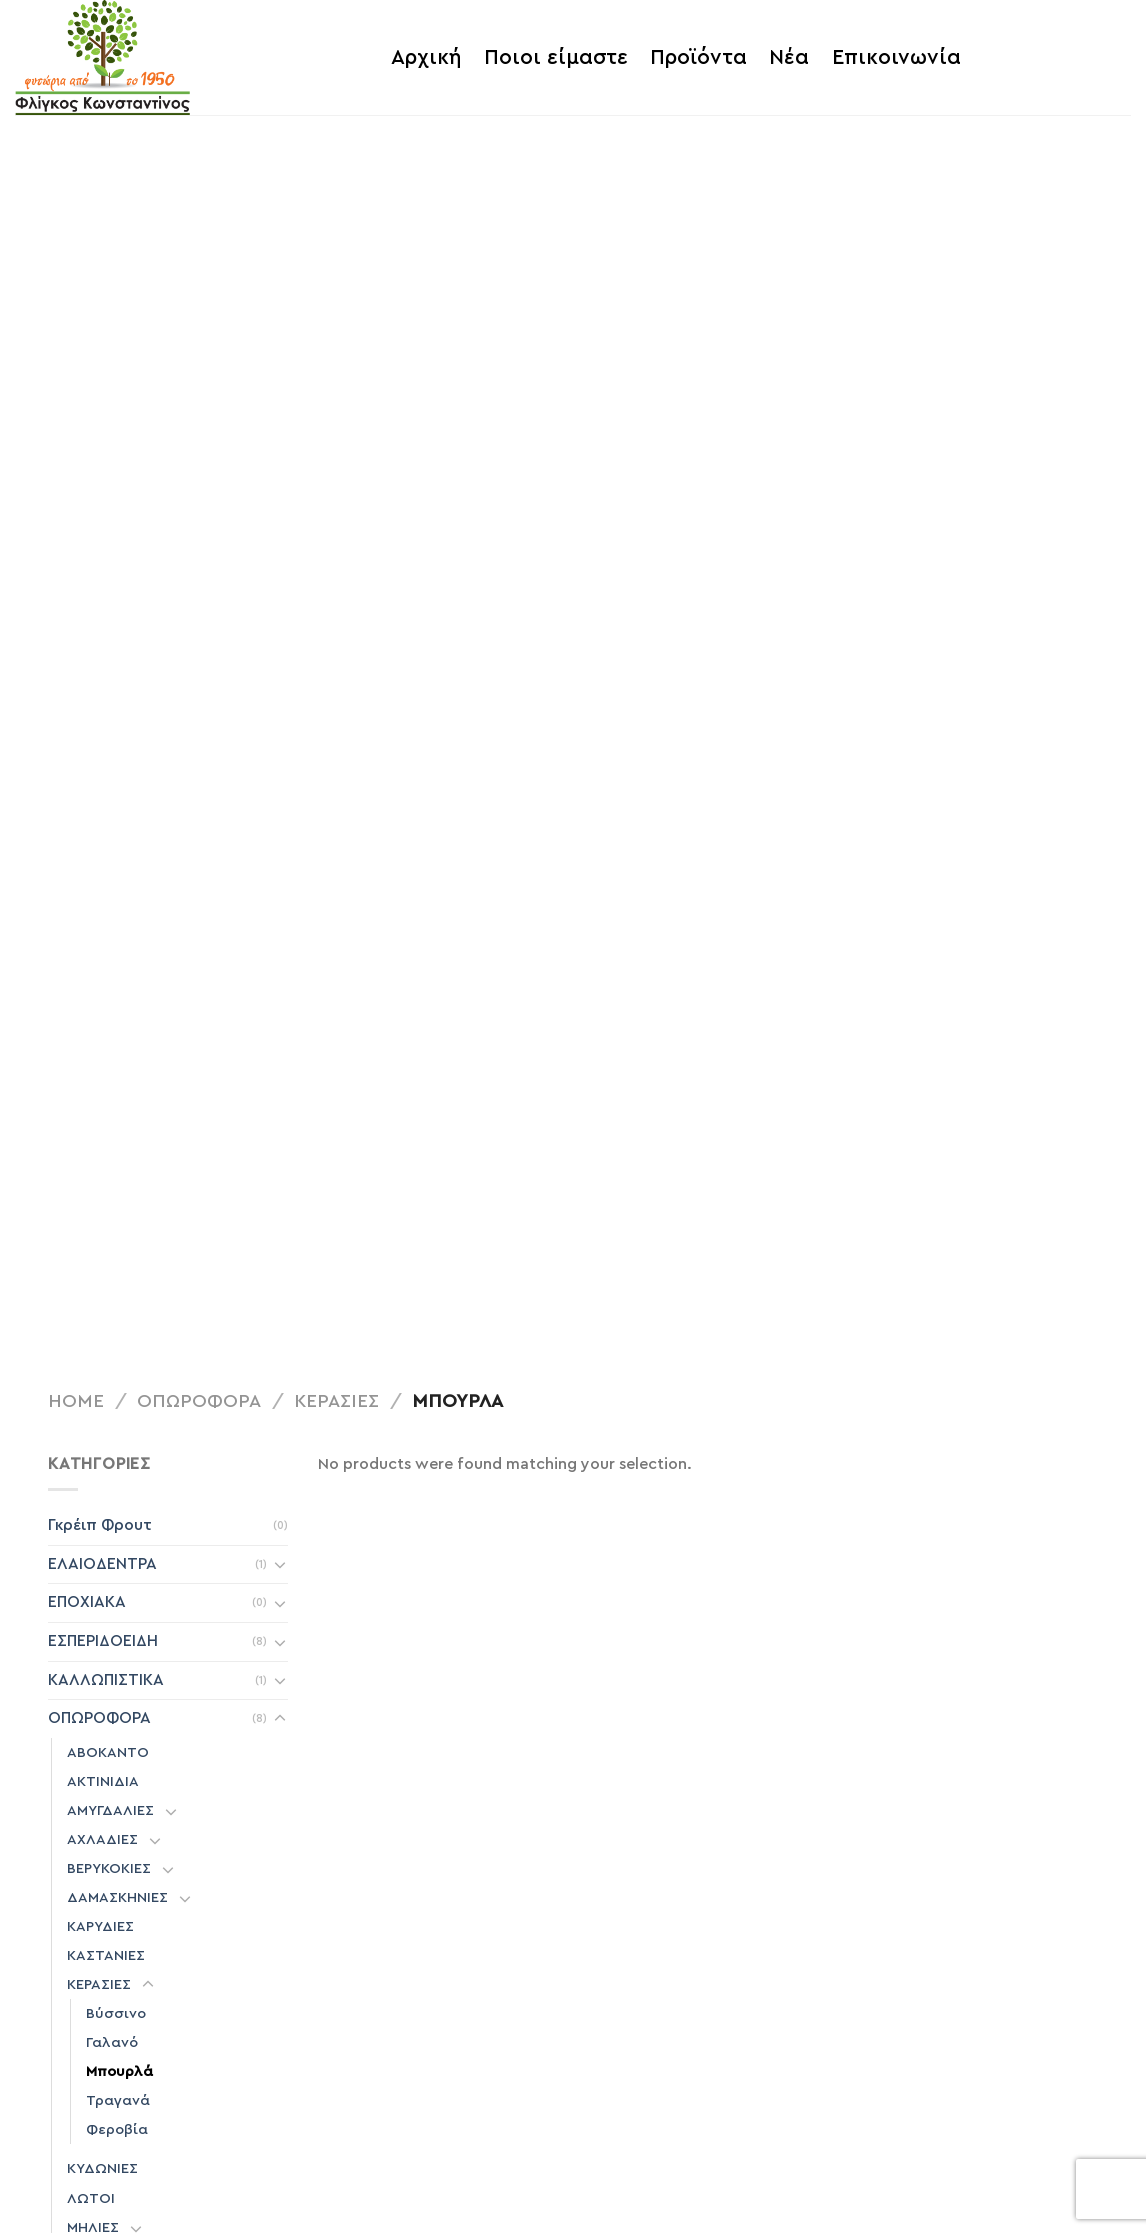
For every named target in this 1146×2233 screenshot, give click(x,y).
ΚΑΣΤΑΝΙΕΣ (106, 1955)
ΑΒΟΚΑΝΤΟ (108, 1752)
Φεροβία (117, 2129)
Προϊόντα (698, 57)
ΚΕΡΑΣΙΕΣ (336, 1401)
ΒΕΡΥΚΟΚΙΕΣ (109, 1868)
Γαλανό (112, 2042)
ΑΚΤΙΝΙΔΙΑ (103, 1781)
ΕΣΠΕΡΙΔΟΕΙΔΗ (103, 1641)
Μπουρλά (119, 2071)
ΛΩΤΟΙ (91, 2198)
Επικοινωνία (896, 57)
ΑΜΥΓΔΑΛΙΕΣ (110, 1810)
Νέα (789, 57)
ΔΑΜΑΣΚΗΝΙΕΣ (117, 1897)
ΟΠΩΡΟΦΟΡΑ (199, 1401)
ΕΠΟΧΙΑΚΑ (87, 1602)
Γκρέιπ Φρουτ (100, 1525)
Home (76, 1401)
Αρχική (426, 57)
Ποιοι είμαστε (556, 57)
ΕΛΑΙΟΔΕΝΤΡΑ (102, 1564)
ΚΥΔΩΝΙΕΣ (102, 2168)
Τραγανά (118, 2100)
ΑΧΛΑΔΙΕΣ (102, 1839)
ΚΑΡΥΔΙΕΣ (100, 1926)
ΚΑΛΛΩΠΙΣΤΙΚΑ (106, 1680)
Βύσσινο (116, 2013)
